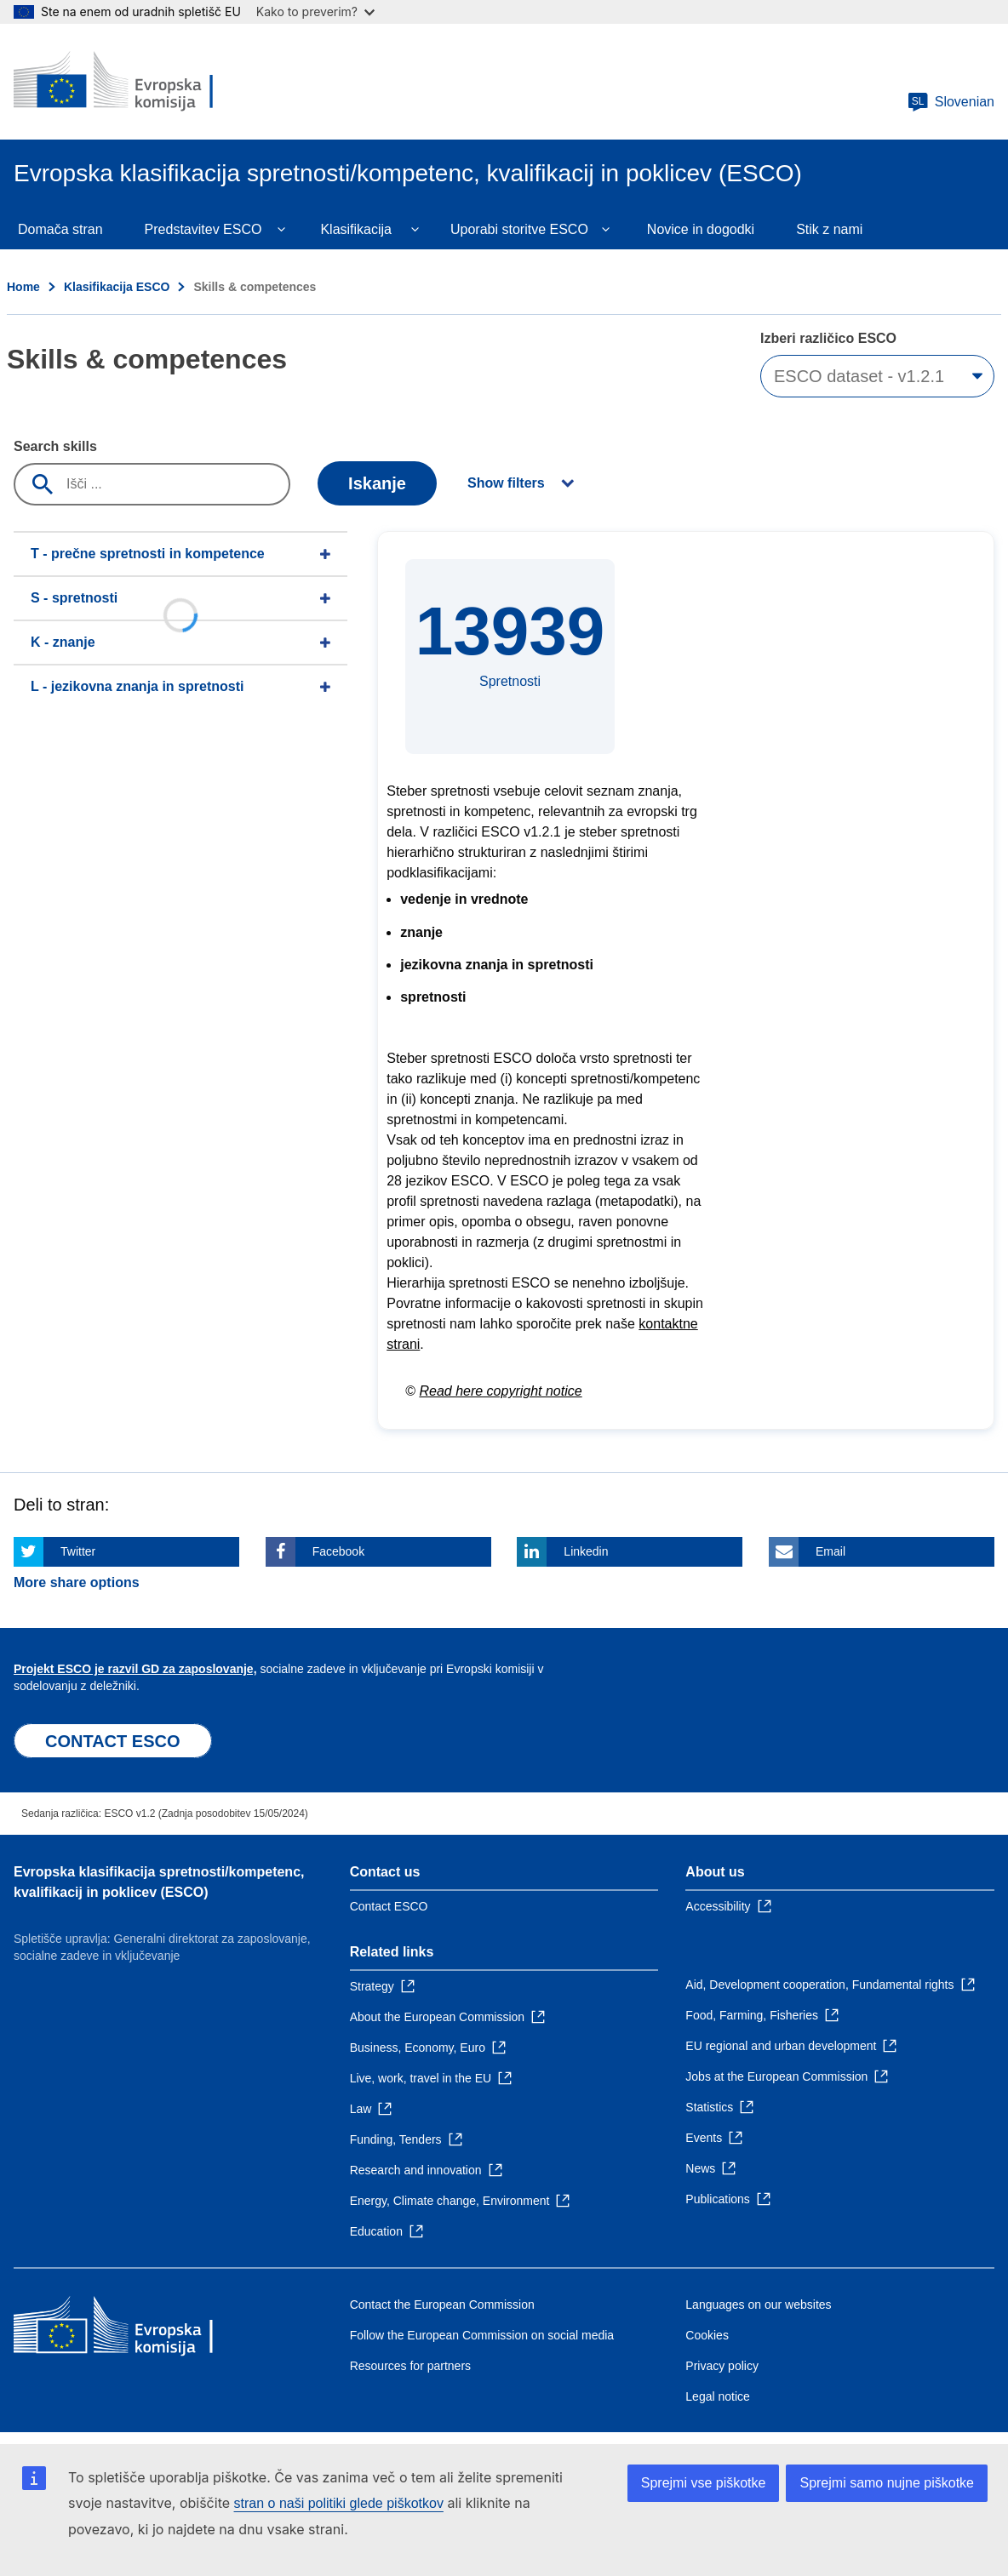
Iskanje (377, 483)
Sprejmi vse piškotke (703, 2483)
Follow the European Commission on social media (482, 2335)
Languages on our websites (758, 2304)
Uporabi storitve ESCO (519, 229)
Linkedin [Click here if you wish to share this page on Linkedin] (586, 1551)
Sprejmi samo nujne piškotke (886, 2483)
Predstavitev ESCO (203, 229)
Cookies (707, 2335)
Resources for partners (410, 2366)
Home (23, 287)
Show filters (506, 483)
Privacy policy (722, 2366)
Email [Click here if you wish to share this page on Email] (830, 1551)
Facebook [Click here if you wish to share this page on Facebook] (338, 1551)
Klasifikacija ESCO (117, 287)
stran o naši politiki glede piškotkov (339, 2503)
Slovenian (951, 102)
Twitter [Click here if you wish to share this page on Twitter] (77, 1551)
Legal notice (717, 2396)
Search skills (55, 446)
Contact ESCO (389, 1906)
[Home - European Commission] (137, 81)
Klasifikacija (356, 229)
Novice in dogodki (700, 229)
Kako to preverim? (315, 11)
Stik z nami (829, 229)
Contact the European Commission (442, 2304)
